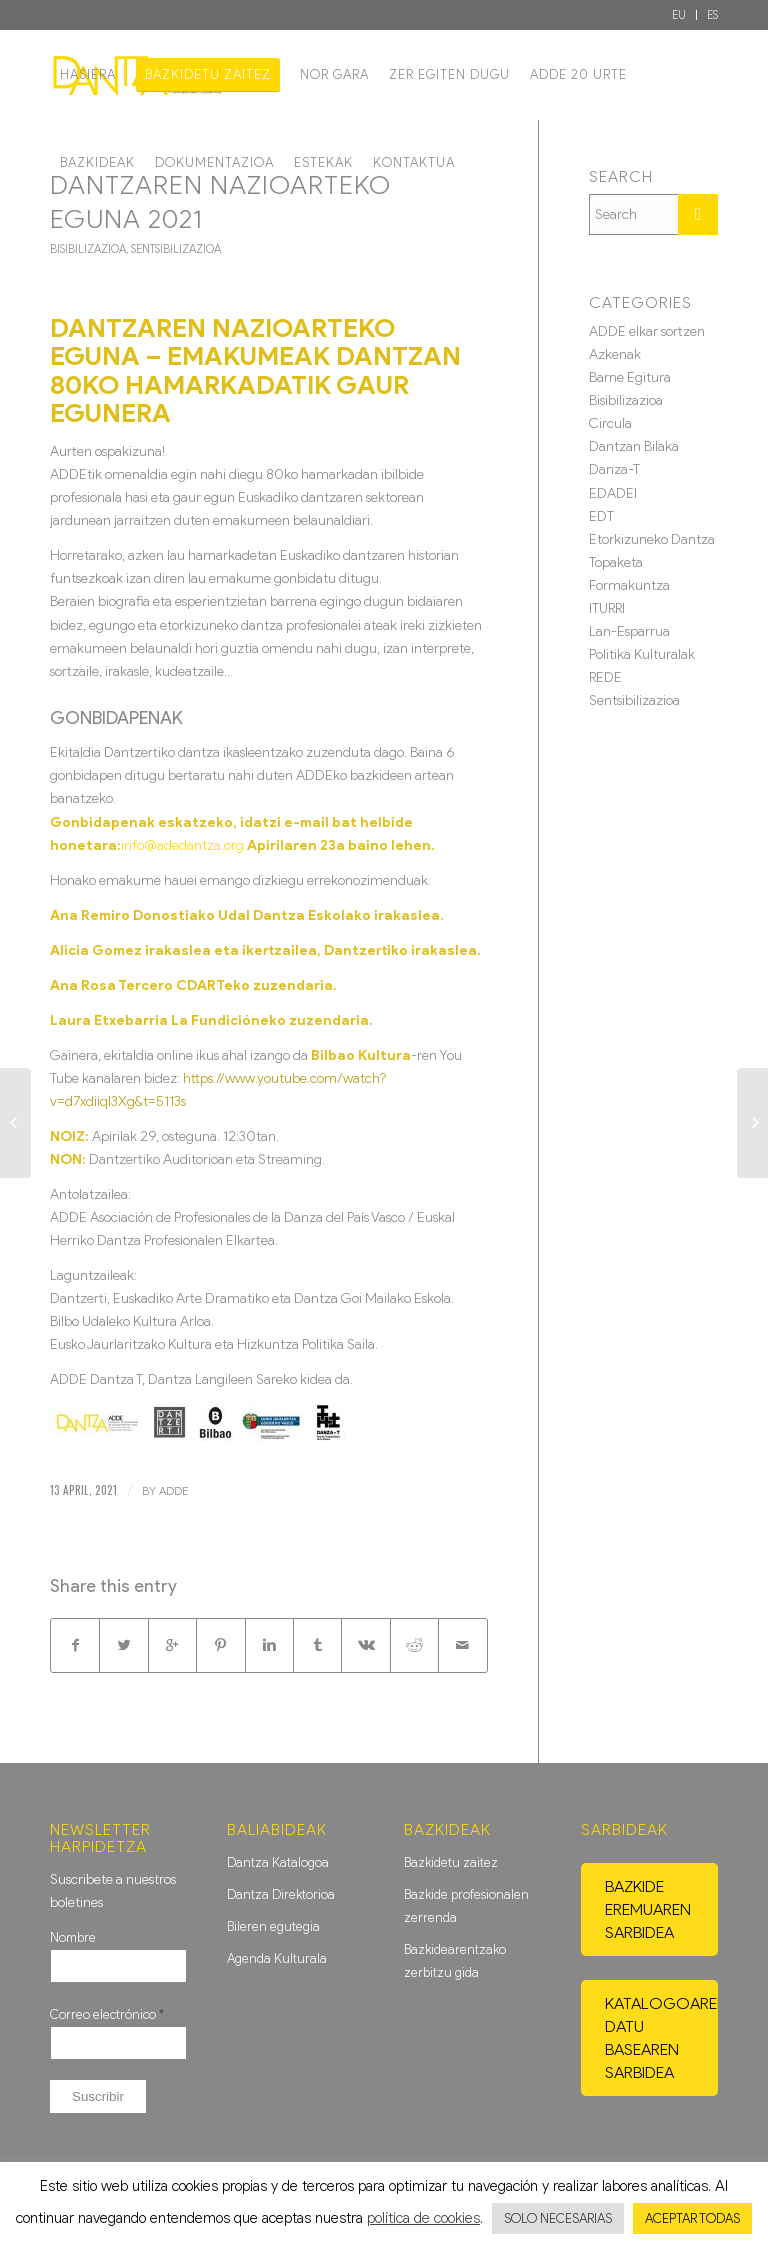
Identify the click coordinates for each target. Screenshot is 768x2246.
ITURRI (607, 608)
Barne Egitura (630, 377)
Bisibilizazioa (88, 249)
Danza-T (614, 469)
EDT (601, 516)
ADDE (173, 1491)
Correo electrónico (107, 2014)
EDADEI (613, 493)
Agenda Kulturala (277, 1958)
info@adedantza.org (182, 845)
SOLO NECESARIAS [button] (558, 2218)
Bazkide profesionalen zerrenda (466, 1906)
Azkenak (615, 354)
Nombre (73, 1937)
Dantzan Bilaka (634, 446)
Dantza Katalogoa (278, 1862)
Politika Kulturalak (642, 654)
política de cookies (423, 2218)
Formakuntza (629, 585)
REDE (605, 677)
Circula (610, 423)
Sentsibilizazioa (176, 249)
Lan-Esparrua (629, 631)
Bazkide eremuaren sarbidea (648, 1909)
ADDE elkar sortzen (647, 331)
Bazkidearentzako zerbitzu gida (455, 1961)
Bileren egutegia (273, 1926)
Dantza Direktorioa (281, 1894)
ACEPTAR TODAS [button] (692, 2218)
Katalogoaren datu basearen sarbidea (661, 2038)
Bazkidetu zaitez (451, 1862)
